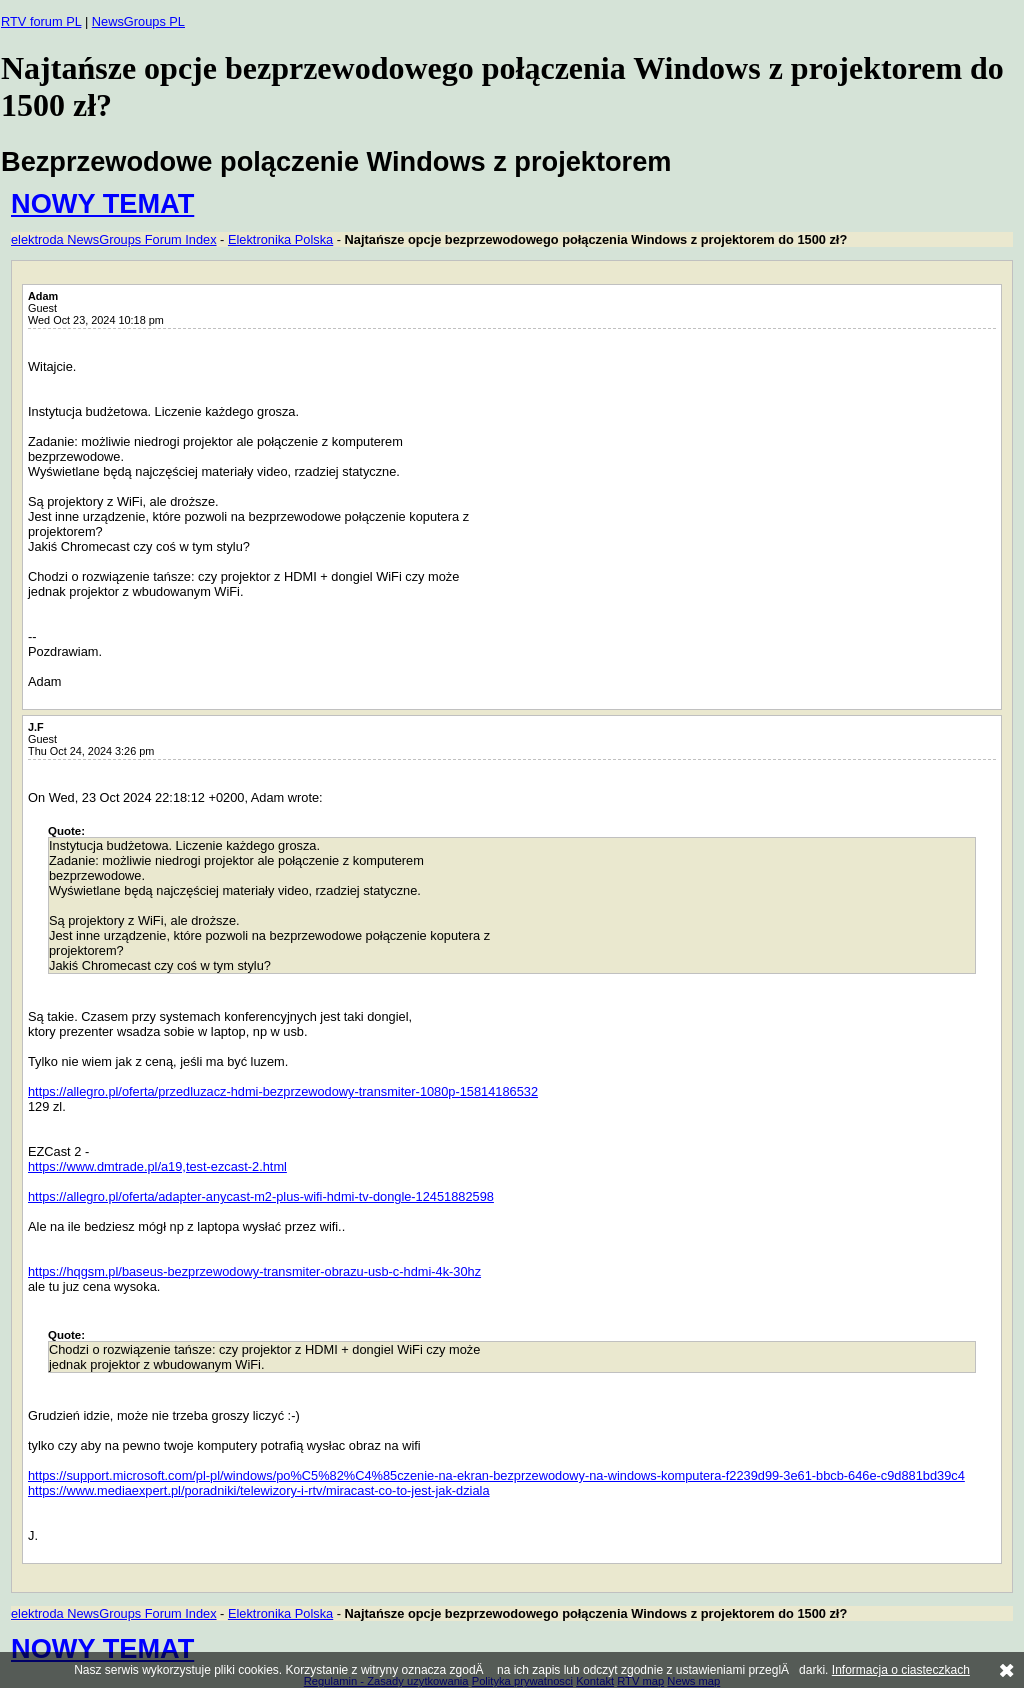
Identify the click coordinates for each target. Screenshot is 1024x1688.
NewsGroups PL (138, 21)
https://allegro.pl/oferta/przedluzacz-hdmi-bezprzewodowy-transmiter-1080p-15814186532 (283, 1091)
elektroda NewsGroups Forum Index (114, 239)
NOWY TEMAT (102, 203)
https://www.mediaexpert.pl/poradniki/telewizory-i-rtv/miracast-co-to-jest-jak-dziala (259, 1490)
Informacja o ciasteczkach (901, 1670)
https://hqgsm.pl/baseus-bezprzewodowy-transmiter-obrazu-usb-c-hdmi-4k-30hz (254, 1271)
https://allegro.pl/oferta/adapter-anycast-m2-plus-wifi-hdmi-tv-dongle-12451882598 (261, 1196)
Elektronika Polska (280, 239)
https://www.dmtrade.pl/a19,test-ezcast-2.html (157, 1166)
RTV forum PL (41, 21)
